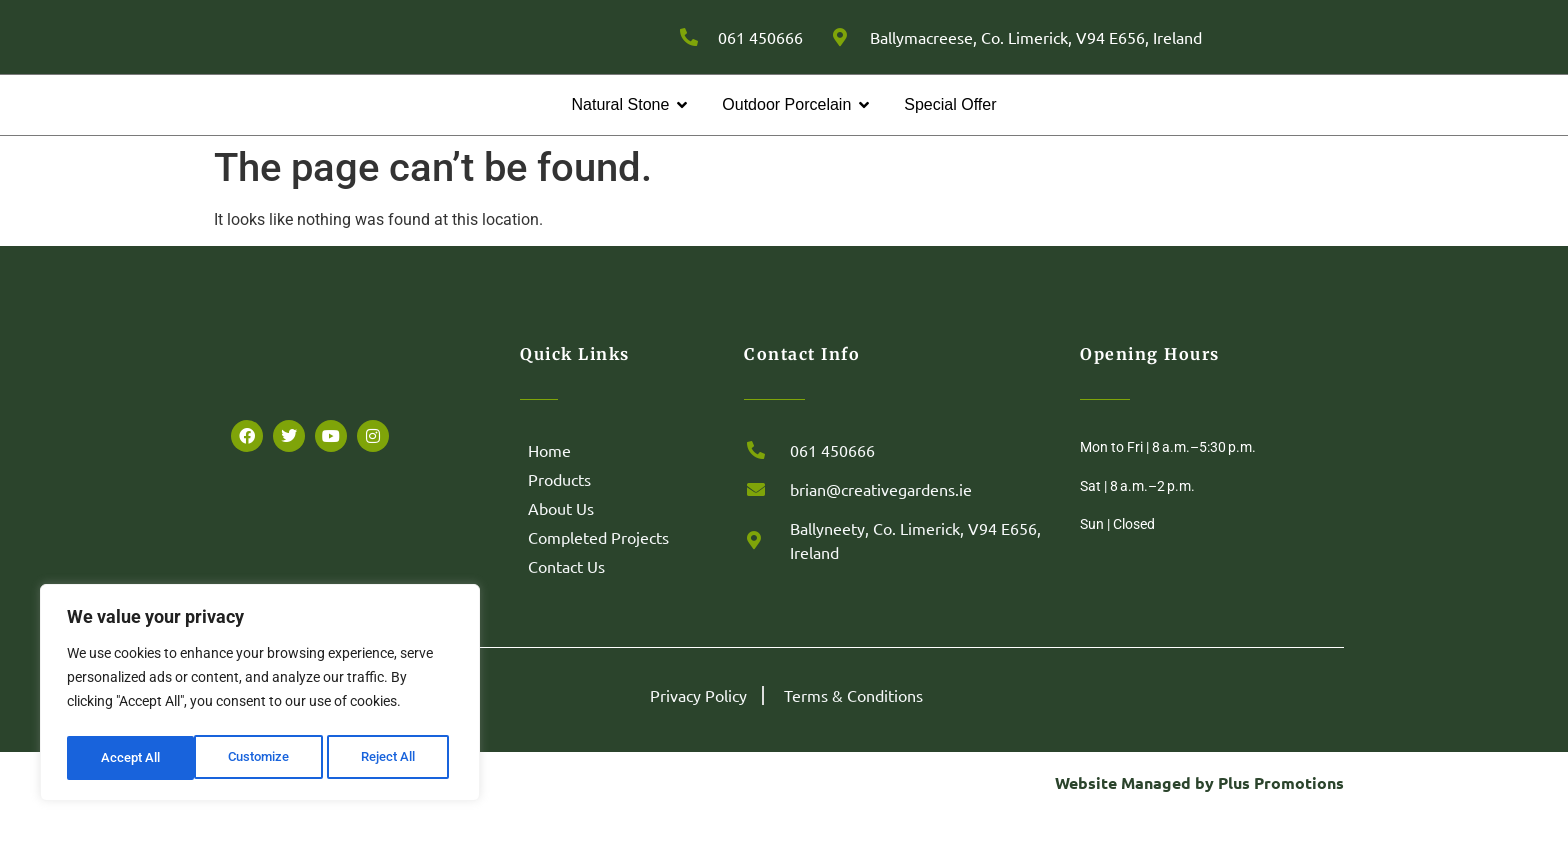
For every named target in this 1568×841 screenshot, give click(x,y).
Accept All (392, 758)
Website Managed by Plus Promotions (1199, 807)
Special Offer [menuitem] (950, 129)
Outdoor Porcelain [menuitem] (786, 129)
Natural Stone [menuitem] (620, 129)
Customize (131, 758)
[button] (682, 130)
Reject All (262, 758)
